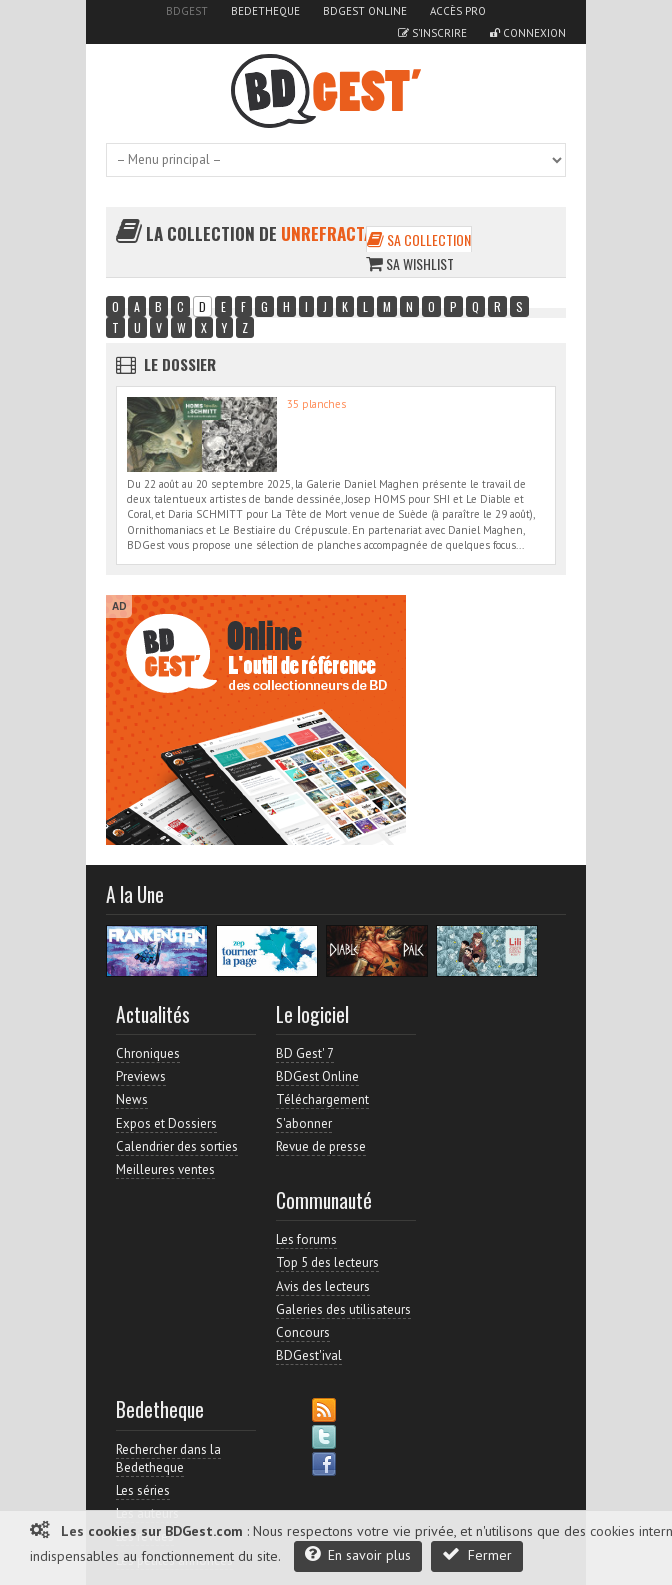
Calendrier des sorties (177, 1146)
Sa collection (419, 239)
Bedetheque (265, 11)
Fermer (477, 1554)
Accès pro (458, 11)
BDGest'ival (309, 1355)
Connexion (528, 33)
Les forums (306, 1239)
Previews (141, 1076)
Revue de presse (321, 1146)
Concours (303, 1332)
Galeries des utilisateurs (343, 1309)
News (132, 1099)
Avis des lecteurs (323, 1286)
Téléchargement (322, 1099)
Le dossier (180, 364)
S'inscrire (432, 33)
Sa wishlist (410, 263)
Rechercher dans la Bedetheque (168, 1458)
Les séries (143, 1490)
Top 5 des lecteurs (327, 1262)
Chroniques (148, 1053)
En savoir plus (358, 1554)
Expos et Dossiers (166, 1123)
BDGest (187, 11)
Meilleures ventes (165, 1169)
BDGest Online (365, 11)
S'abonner (304, 1123)
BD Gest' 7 (305, 1053)
